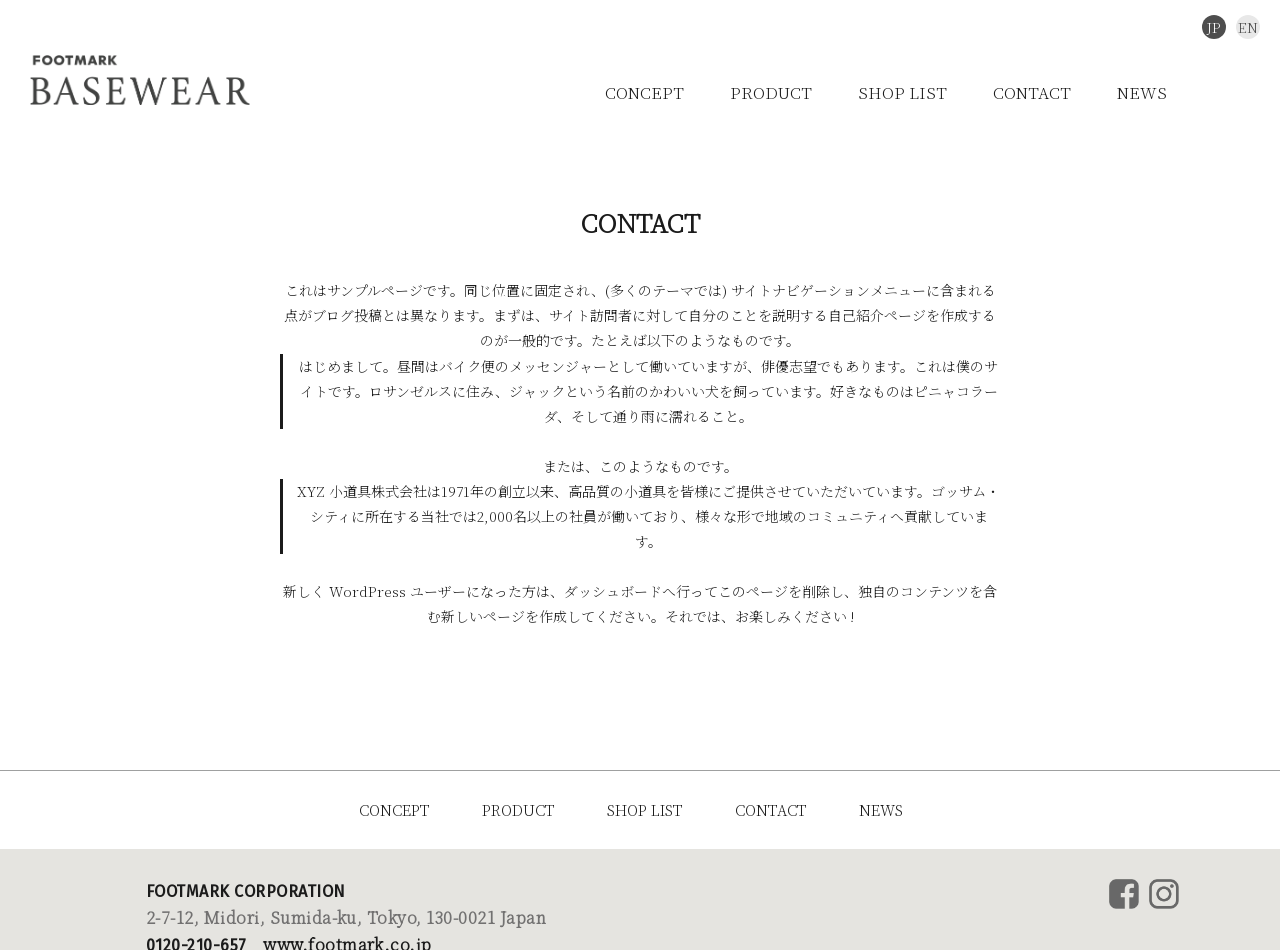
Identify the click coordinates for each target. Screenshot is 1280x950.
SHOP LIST (902, 92)
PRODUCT (771, 92)
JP (1214, 27)
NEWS (1142, 92)
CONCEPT (644, 92)
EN (1248, 27)
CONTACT (1032, 92)
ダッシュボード (613, 591)
